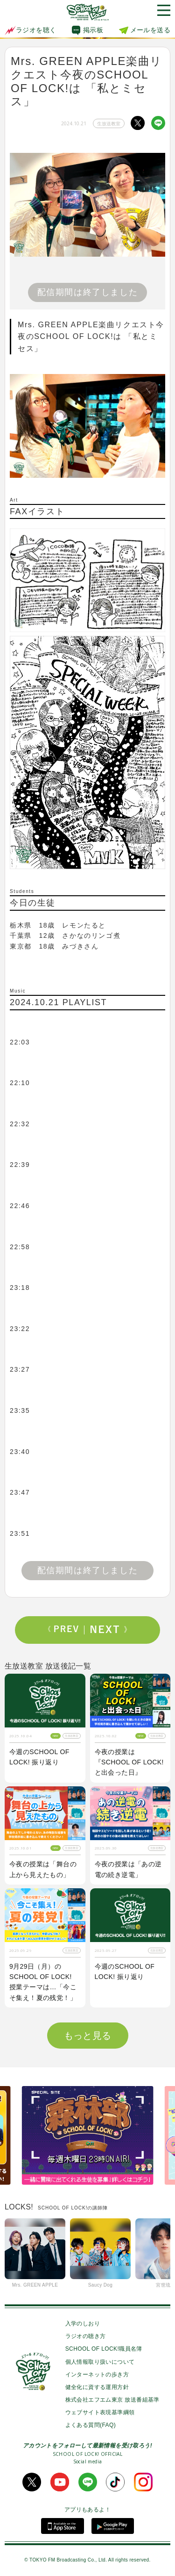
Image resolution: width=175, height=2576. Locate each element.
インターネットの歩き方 (97, 2374)
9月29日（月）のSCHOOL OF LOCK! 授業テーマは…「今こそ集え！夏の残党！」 (43, 1982)
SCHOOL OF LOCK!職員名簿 (103, 2349)
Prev (66, 1630)
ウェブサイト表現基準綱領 (100, 2412)
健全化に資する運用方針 (97, 2387)
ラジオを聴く (30, 30)
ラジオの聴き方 (85, 2336)
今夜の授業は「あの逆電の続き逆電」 (128, 1869)
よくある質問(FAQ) (90, 2425)
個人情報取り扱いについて (100, 2362)
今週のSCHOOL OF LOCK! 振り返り (39, 1757)
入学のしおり (82, 2323)
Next (109, 1630)
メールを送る (150, 30)
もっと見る (88, 2035)
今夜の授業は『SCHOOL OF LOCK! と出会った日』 (129, 1762)
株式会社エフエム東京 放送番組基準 (112, 2399)
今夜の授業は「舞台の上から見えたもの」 (43, 1869)
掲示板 (93, 30)
